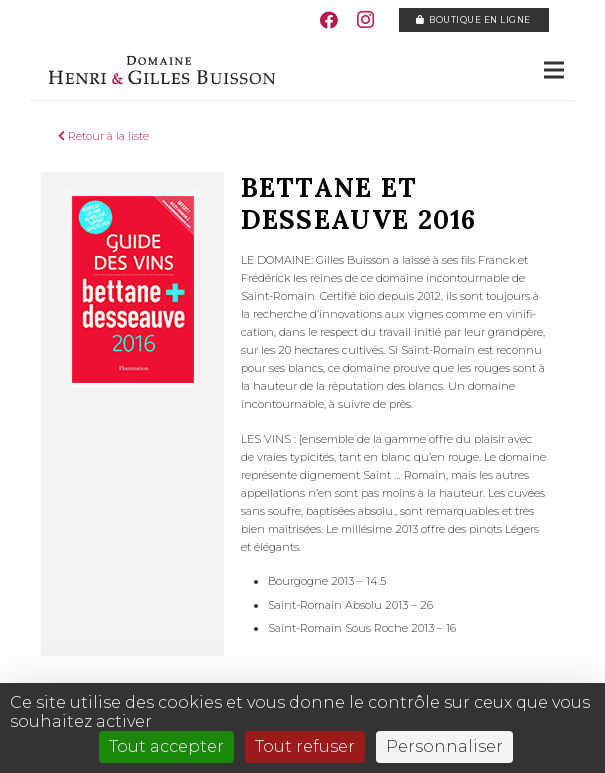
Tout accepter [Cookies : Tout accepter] (166, 746)
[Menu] (554, 70)
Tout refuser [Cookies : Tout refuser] (305, 746)
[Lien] (161, 70)
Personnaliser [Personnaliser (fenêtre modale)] (444, 746)
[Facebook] (329, 20)
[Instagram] (365, 20)
